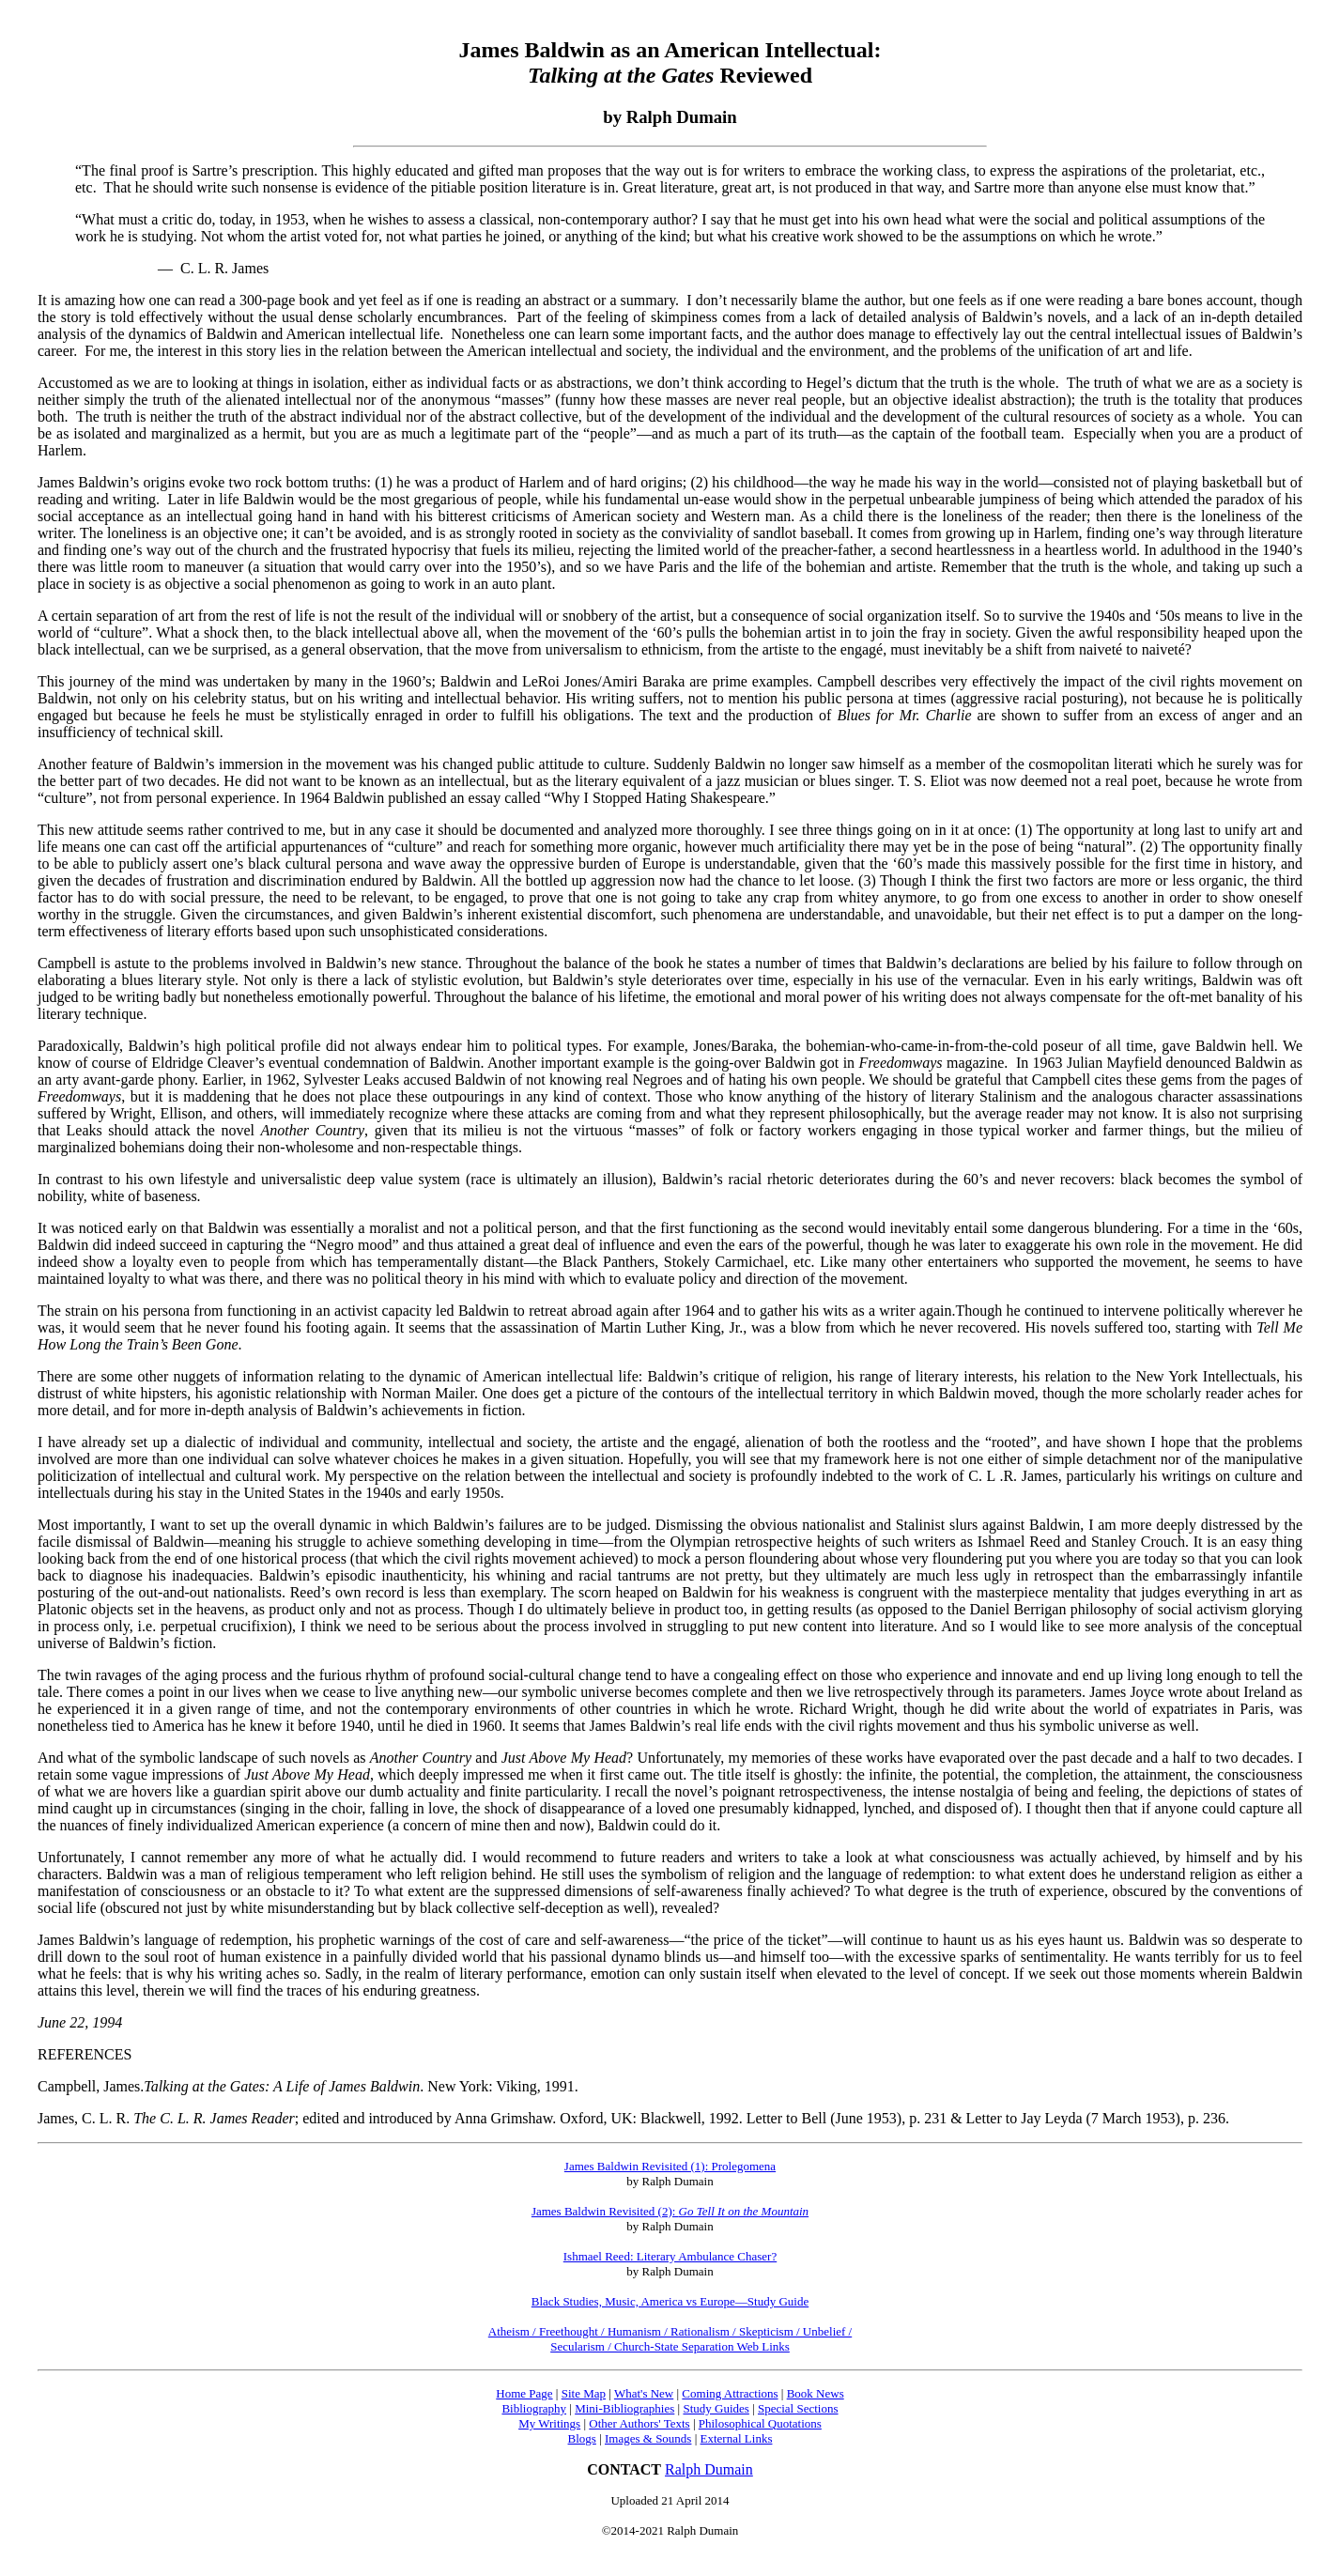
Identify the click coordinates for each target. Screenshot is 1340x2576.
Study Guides (715, 2408)
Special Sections (798, 2408)
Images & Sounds (648, 2438)
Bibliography (533, 2408)
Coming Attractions (730, 2393)
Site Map (584, 2393)
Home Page (524, 2393)
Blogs (582, 2438)
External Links (737, 2438)
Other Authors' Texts (639, 2423)
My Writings (549, 2423)
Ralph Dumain (709, 2469)
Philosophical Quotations (760, 2423)
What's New (643, 2393)
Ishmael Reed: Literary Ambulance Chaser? (670, 2256)
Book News (815, 2393)
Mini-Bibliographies (624, 2408)
